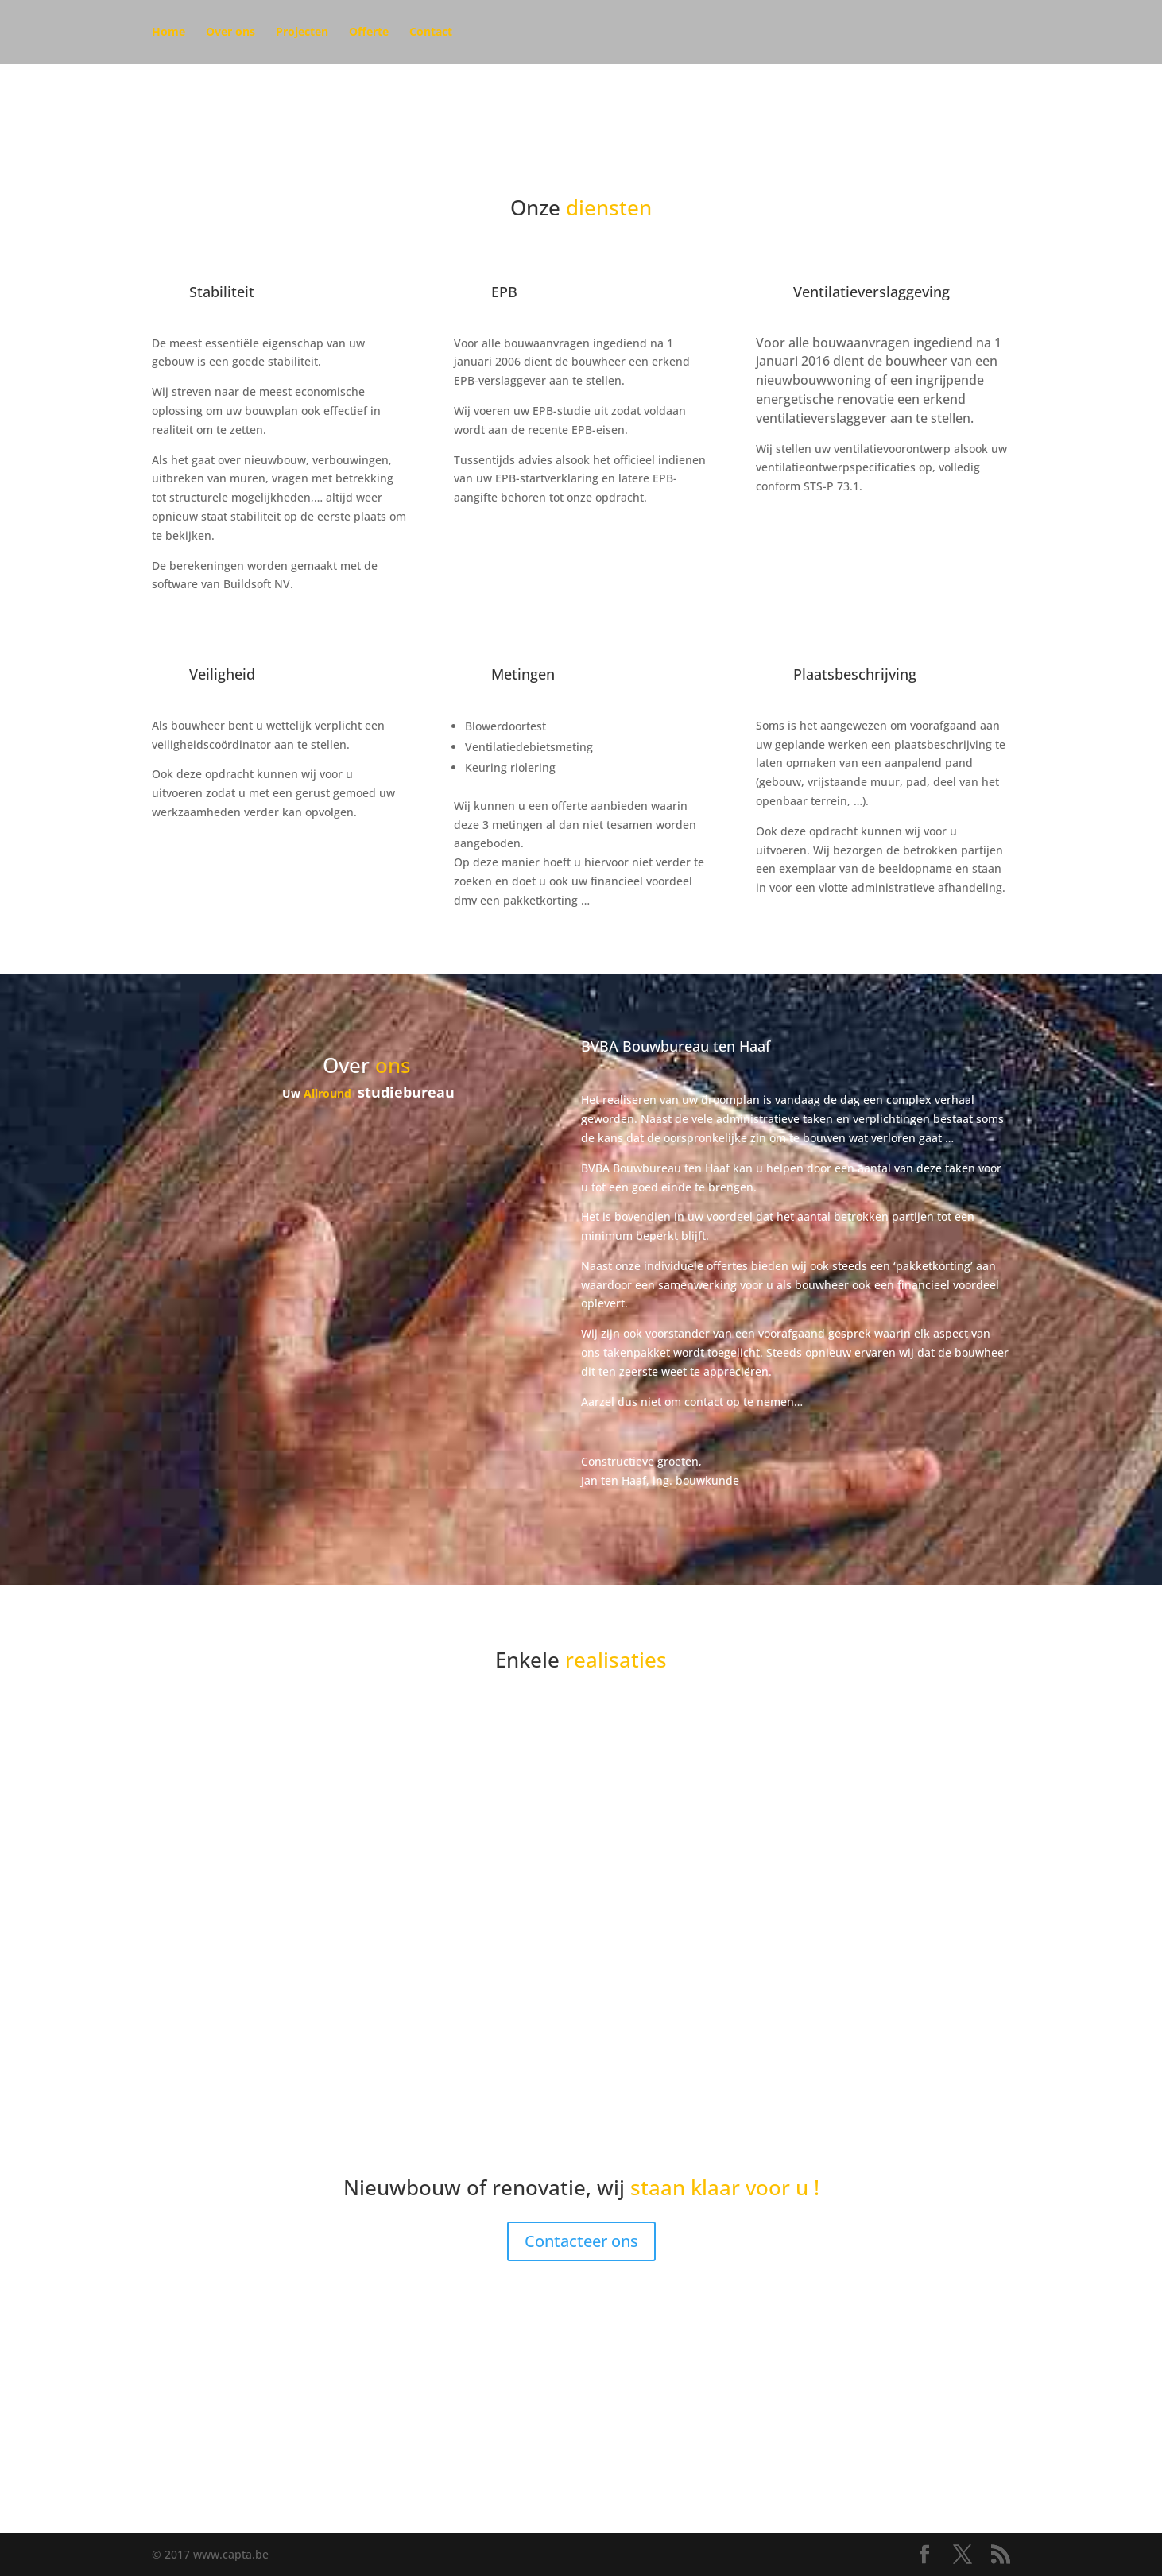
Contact (430, 32)
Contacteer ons (581, 2241)
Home (168, 32)
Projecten (302, 32)
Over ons (230, 32)
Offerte (369, 32)
